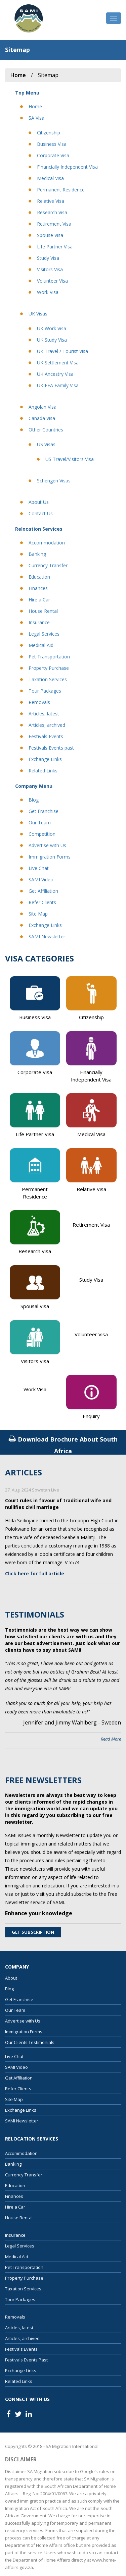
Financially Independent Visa (67, 167)
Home (35, 106)
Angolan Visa (42, 407)
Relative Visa (50, 201)
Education (39, 577)
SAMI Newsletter (47, 936)
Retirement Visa (54, 224)
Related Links (43, 770)
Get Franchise (43, 811)
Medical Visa (50, 178)
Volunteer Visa (52, 281)
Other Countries (46, 429)
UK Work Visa (51, 328)
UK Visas (38, 313)
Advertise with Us (47, 845)
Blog (34, 800)
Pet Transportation (49, 656)
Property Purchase (49, 668)
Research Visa (52, 212)
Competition (42, 834)
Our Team (40, 822)
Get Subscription (33, 1932)
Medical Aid (41, 645)
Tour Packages (45, 691)
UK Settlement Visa (58, 362)
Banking (37, 554)
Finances (38, 588)
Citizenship (48, 132)
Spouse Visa (50, 235)
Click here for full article (34, 1573)
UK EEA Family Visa (58, 385)
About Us (39, 502)
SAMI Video (41, 879)
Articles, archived (47, 725)
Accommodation (47, 542)
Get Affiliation (43, 891)
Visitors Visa (50, 269)
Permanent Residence (61, 189)
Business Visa (52, 144)
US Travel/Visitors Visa (69, 459)
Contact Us (41, 513)
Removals (39, 702)
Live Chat (39, 868)
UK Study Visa (52, 340)
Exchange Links (45, 759)
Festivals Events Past (26, 2360)
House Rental (43, 611)
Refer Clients (42, 902)
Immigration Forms (50, 857)
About (11, 1978)
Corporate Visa (53, 155)
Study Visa (48, 258)
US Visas (46, 444)
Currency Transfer (48, 565)
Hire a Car (39, 599)
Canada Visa (42, 418)
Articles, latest (44, 713)
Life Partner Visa (55, 246)
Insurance (39, 622)
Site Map (38, 914)
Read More (111, 1739)
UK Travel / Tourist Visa (62, 351)
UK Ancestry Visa (55, 374)
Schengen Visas (54, 480)
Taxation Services (48, 679)
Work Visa (47, 292)
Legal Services (44, 634)
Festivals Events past (51, 748)
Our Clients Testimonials (29, 2042)
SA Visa (36, 118)
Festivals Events (46, 736)
